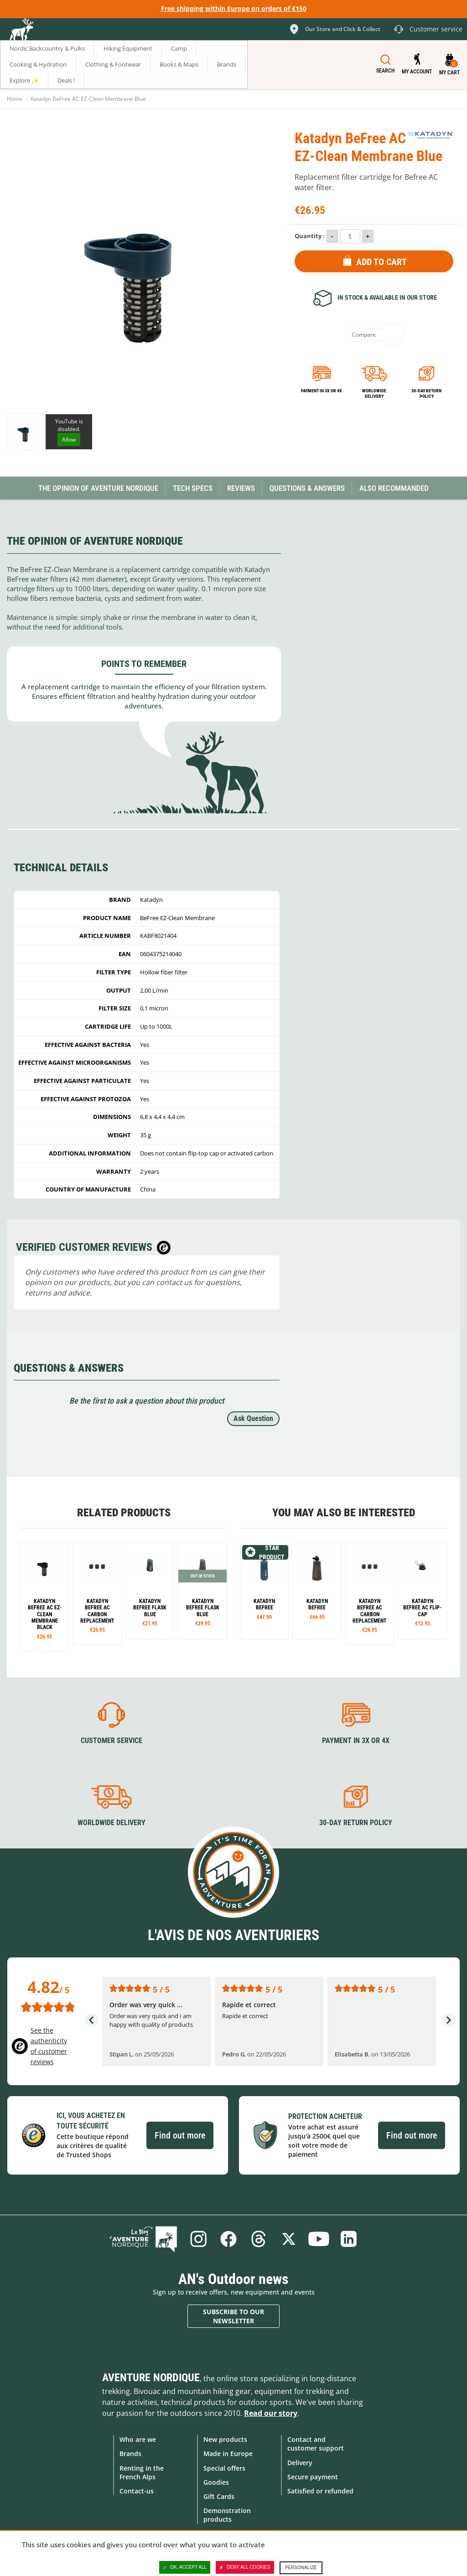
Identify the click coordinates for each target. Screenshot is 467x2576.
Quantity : (310, 236)
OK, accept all (185, 2567)
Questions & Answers (307, 488)
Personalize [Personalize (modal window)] (301, 2567)
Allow (69, 439)
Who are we (137, 2439)
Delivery (299, 2462)
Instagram (198, 2239)
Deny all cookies (244, 2567)
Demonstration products (227, 2515)
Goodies (216, 2482)
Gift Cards (218, 2496)
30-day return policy (426, 393)
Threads (258, 2239)
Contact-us (136, 2491)
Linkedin (348, 2239)
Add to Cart (381, 261)
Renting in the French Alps (141, 2472)
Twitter (288, 2239)
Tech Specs (193, 488)
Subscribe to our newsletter (233, 2316)
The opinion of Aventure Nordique (98, 488)
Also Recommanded (394, 488)
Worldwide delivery (374, 393)
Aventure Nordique (151, 2377)
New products (225, 2439)
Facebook (228, 2239)
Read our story (270, 2413)
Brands (130, 2453)
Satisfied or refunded (320, 2491)
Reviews (241, 488)
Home (14, 99)
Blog (143, 2238)
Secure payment (312, 2476)
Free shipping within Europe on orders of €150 (233, 8)
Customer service (111, 1740)
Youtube (318, 2239)
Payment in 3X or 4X (355, 1740)
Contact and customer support (315, 2443)
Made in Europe (228, 2453)
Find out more (180, 2135)
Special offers (224, 2468)
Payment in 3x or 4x (321, 390)
